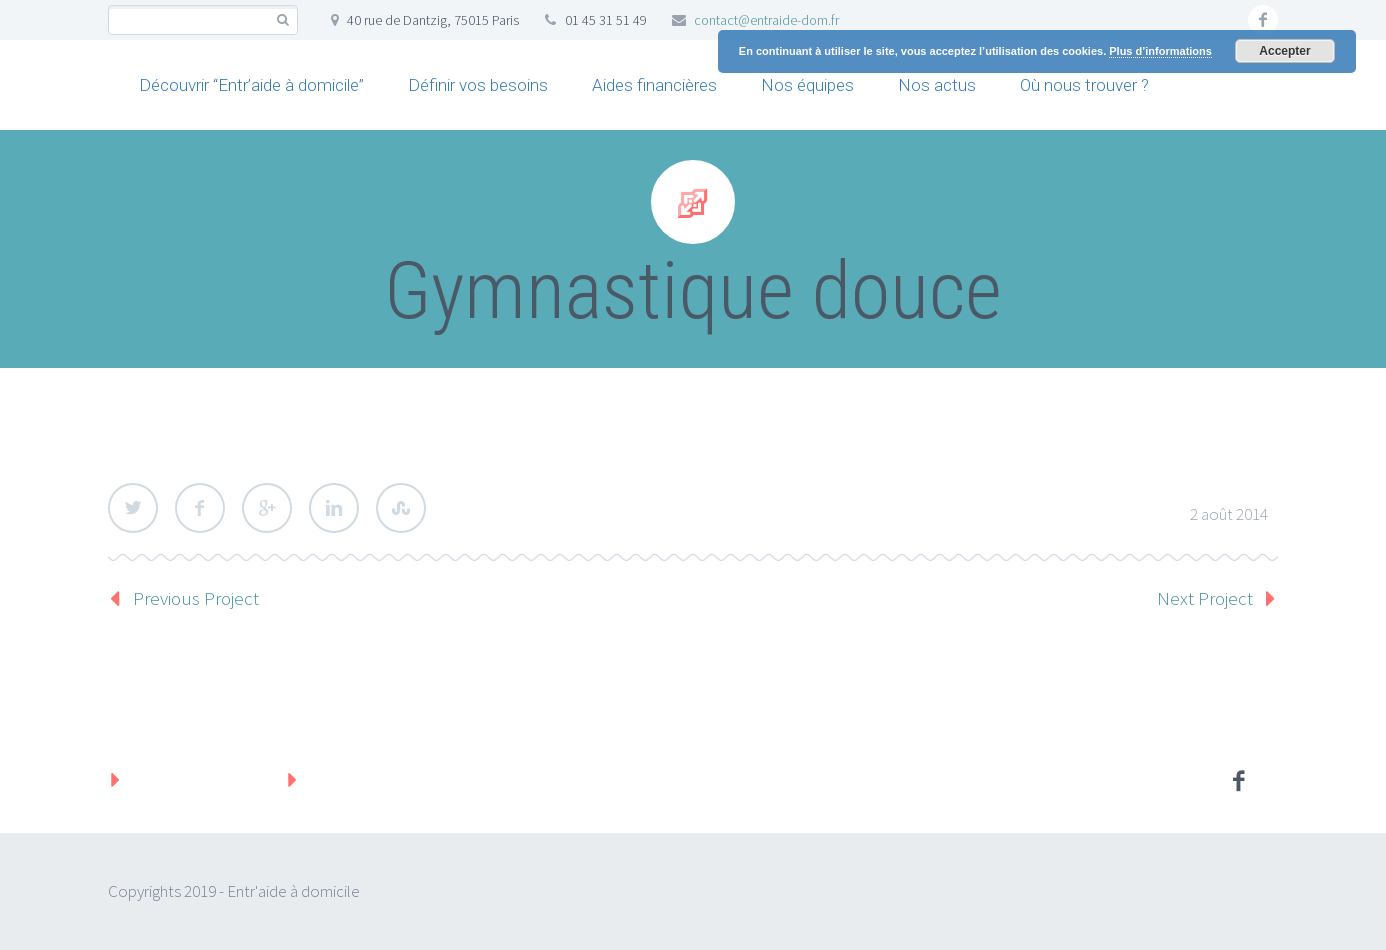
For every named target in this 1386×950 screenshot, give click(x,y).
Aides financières (654, 85)
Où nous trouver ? (1084, 85)
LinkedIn (334, 508)
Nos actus (937, 85)
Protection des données (403, 779)
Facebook (200, 508)
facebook (1263, 20)
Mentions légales (197, 779)
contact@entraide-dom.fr (766, 20)
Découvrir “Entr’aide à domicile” (251, 85)
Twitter (133, 508)
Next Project (1205, 598)
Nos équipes (807, 85)
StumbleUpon (401, 508)
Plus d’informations (1160, 51)
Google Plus (267, 508)
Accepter (1284, 51)
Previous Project (196, 598)
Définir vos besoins (478, 85)
